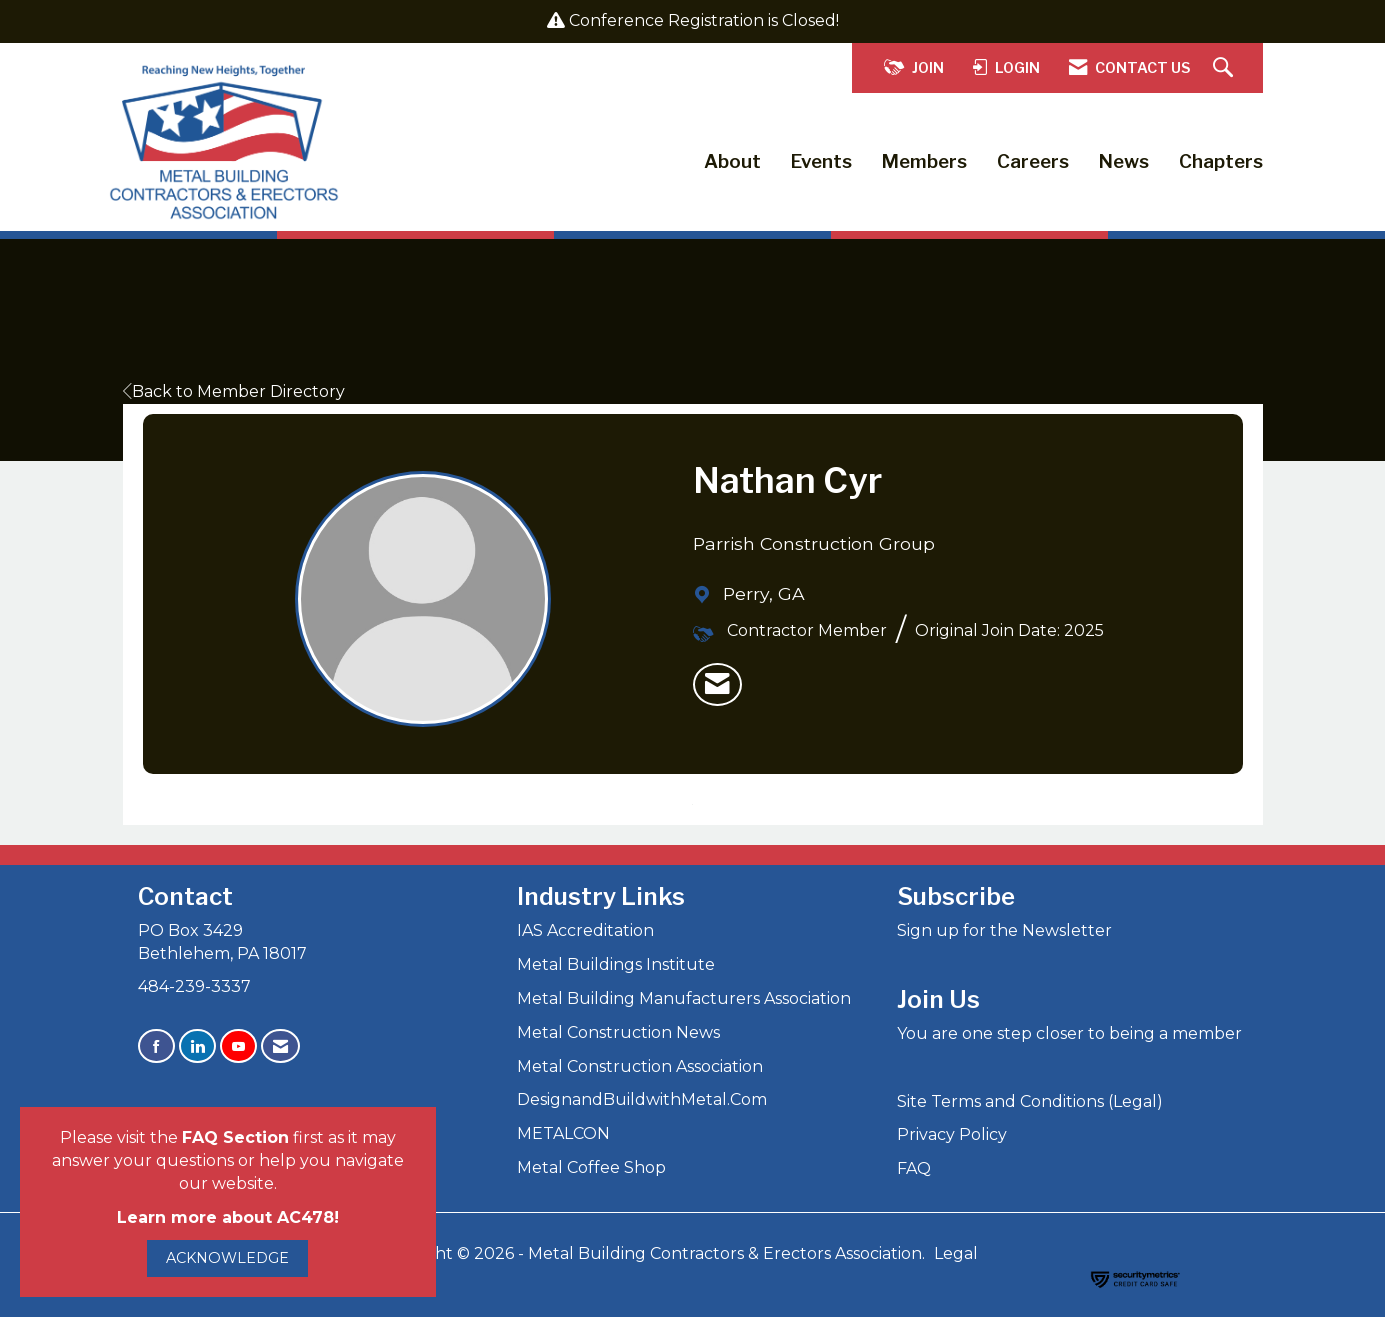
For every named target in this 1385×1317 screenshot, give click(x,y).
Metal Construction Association (640, 1066)
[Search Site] (1225, 68)
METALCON (563, 1133)
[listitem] (717, 685)
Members (924, 161)
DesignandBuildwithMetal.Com (642, 1099)
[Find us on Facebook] (156, 1046)
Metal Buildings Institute (616, 964)
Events (821, 161)
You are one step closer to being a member (1069, 1033)
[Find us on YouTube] (238, 1046)
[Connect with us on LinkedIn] (197, 1046)
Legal (956, 1253)
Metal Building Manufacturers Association (684, 998)
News (1124, 161)
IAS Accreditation (585, 930)
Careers (1033, 161)
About (732, 161)
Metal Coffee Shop (591, 1167)
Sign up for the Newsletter (1004, 930)
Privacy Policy (952, 1134)
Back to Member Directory (234, 391)
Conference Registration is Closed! (704, 20)
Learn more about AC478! (228, 1217)
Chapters (1221, 161)
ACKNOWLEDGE (227, 1258)
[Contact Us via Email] (280, 1046)
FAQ (914, 1168)
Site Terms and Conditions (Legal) (1030, 1101)
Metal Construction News (618, 1032)
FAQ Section (235, 1137)
